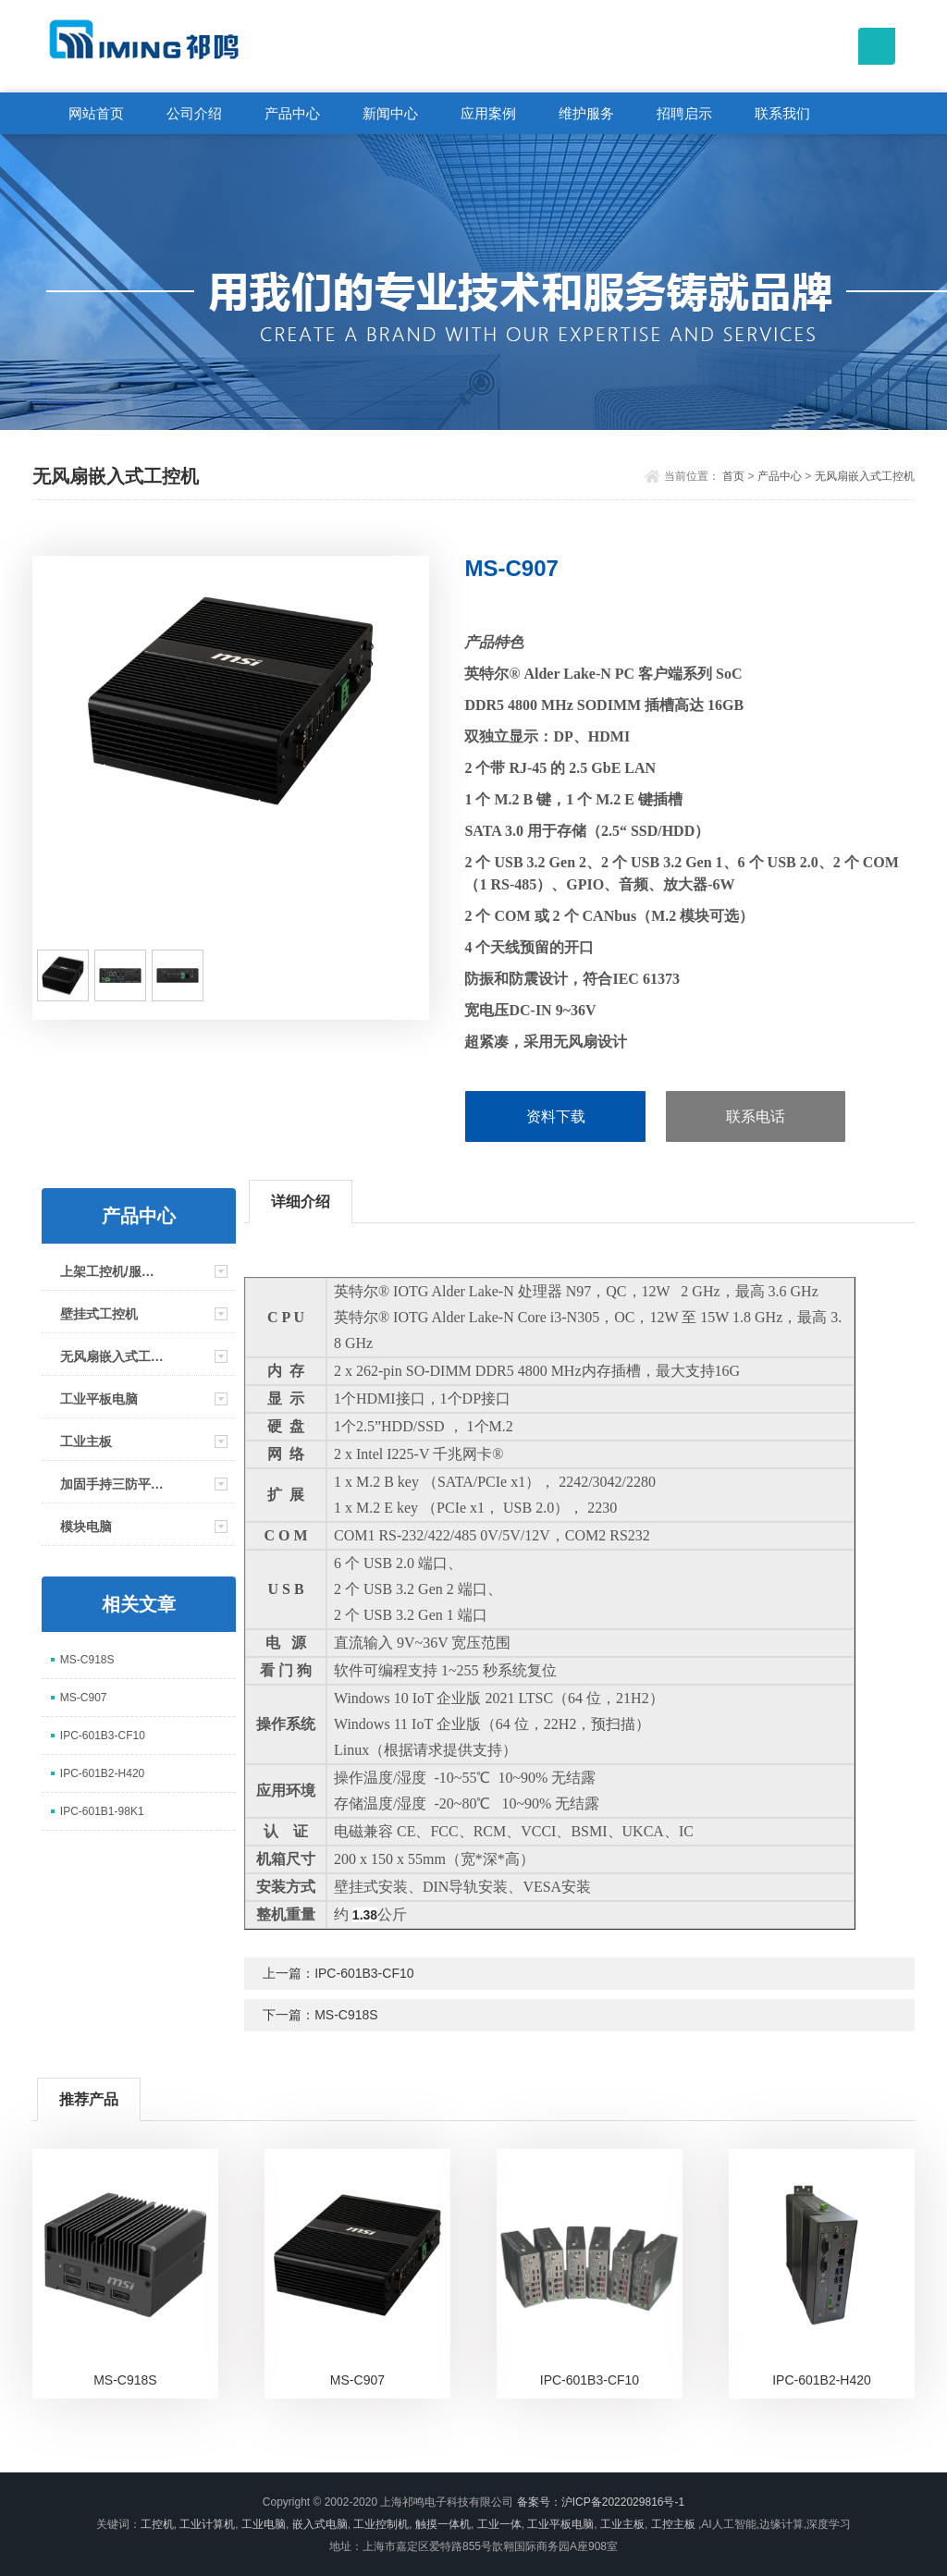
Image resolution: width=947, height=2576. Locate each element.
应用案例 (488, 113)
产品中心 (292, 113)
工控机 (157, 2524)
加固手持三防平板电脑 (113, 1484)
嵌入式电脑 (320, 2524)
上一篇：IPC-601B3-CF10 (338, 1973)
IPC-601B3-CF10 (102, 1735)
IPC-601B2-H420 (102, 1773)
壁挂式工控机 (99, 1313)
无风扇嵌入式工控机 (865, 476)
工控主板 (673, 2524)
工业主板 (86, 1441)
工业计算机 (207, 2524)
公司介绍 (194, 113)
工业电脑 (263, 2524)
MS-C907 (83, 1697)
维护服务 (586, 113)
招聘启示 (684, 113)
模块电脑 (86, 1526)
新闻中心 (390, 113)
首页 (733, 476)
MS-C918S (87, 1659)
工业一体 (499, 2524)
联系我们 (782, 113)
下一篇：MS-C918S (320, 2014)
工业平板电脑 (99, 1399)
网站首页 (96, 113)
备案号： (539, 2502)
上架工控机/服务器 (113, 1271)
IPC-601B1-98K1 (102, 1811)
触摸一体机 (443, 2524)
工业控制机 (381, 2524)
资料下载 (555, 1116)
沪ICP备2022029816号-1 (622, 2502)
